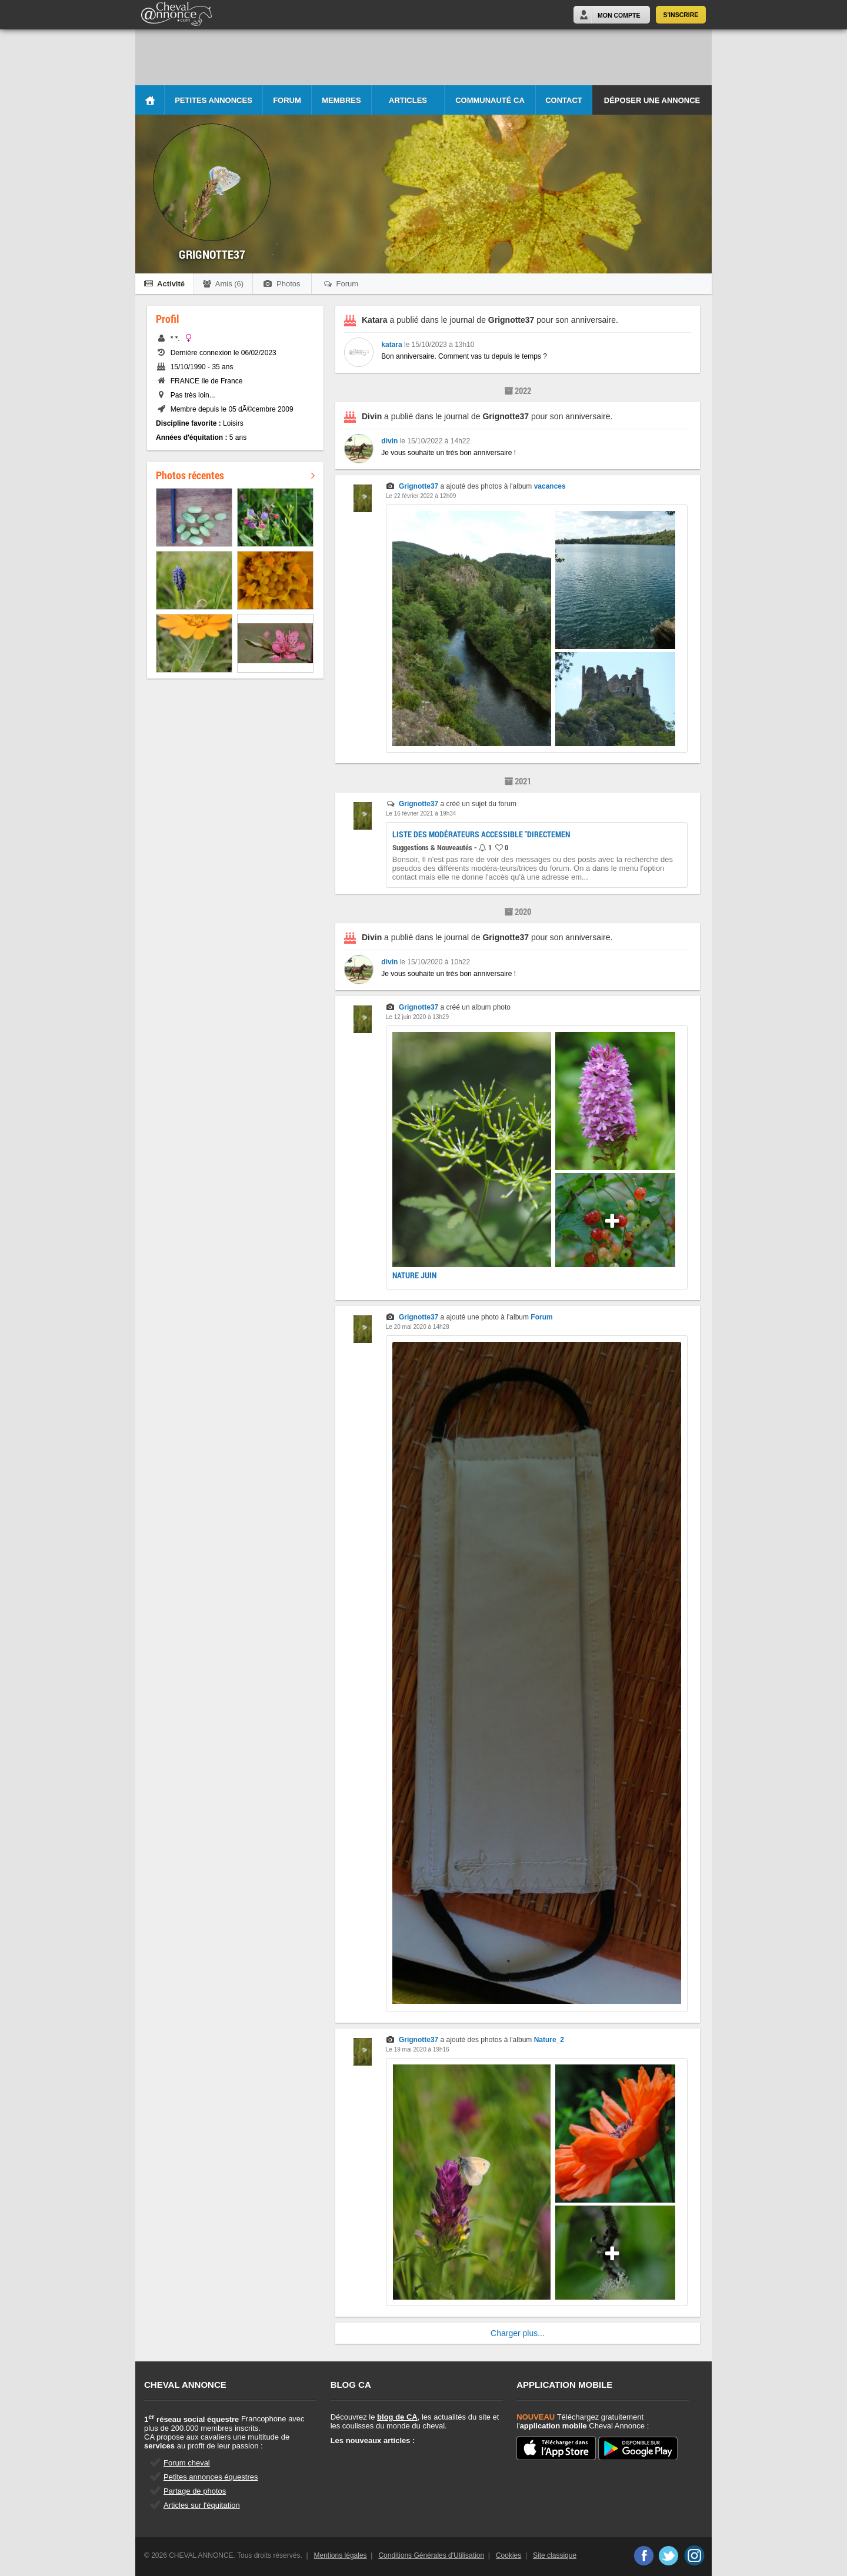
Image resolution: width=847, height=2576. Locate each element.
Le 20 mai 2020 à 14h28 (417, 1327)
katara (391, 344)
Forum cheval (187, 2462)
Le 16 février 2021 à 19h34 (421, 813)
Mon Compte (619, 15)
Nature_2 (549, 2040)
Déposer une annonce (652, 100)
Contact (563, 100)
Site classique (554, 2555)
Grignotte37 (418, 486)
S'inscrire (681, 14)
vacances (550, 486)
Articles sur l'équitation (202, 2505)
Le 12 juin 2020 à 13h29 (417, 1017)
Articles (408, 100)
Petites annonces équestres (211, 2477)
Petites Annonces (213, 100)
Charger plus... (518, 2333)
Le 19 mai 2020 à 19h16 (417, 2049)
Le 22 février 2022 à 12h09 (421, 496)
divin (389, 441)
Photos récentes (235, 475)
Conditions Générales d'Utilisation (431, 2555)
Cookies (508, 2555)
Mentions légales (340, 2555)
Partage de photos (195, 2491)
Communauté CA (490, 100)
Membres (341, 100)
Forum (287, 100)
